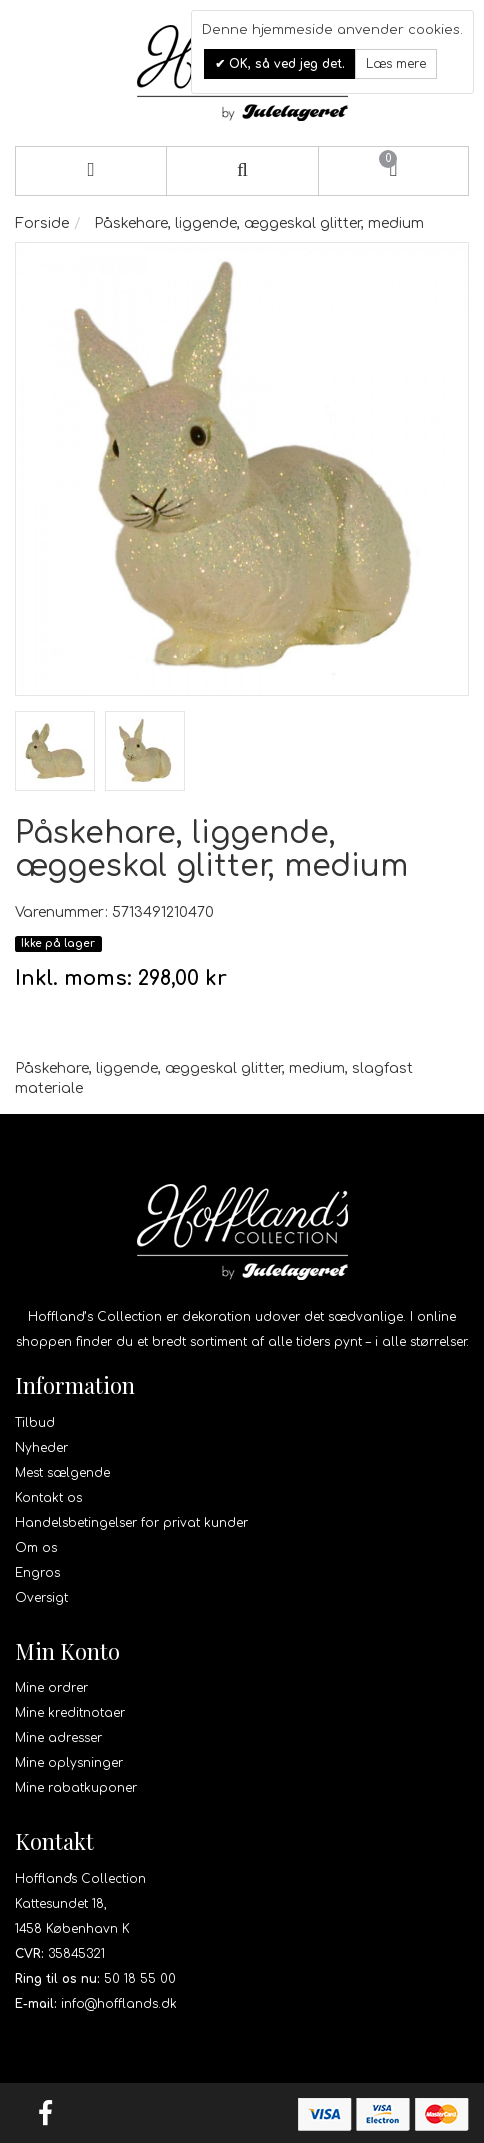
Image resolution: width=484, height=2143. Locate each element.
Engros (37, 1573)
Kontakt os (48, 1498)
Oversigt (41, 1598)
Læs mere (396, 64)
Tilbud (35, 1423)
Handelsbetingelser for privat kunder (131, 1523)
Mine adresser (58, 1738)
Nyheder (41, 1448)
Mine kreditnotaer (70, 1713)
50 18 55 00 (140, 1979)
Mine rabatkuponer (76, 1788)
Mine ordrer (51, 1688)
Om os (36, 1548)
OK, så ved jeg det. (285, 64)
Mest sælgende (62, 1473)
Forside (42, 223)
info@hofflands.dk (119, 2004)
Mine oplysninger (69, 1763)
